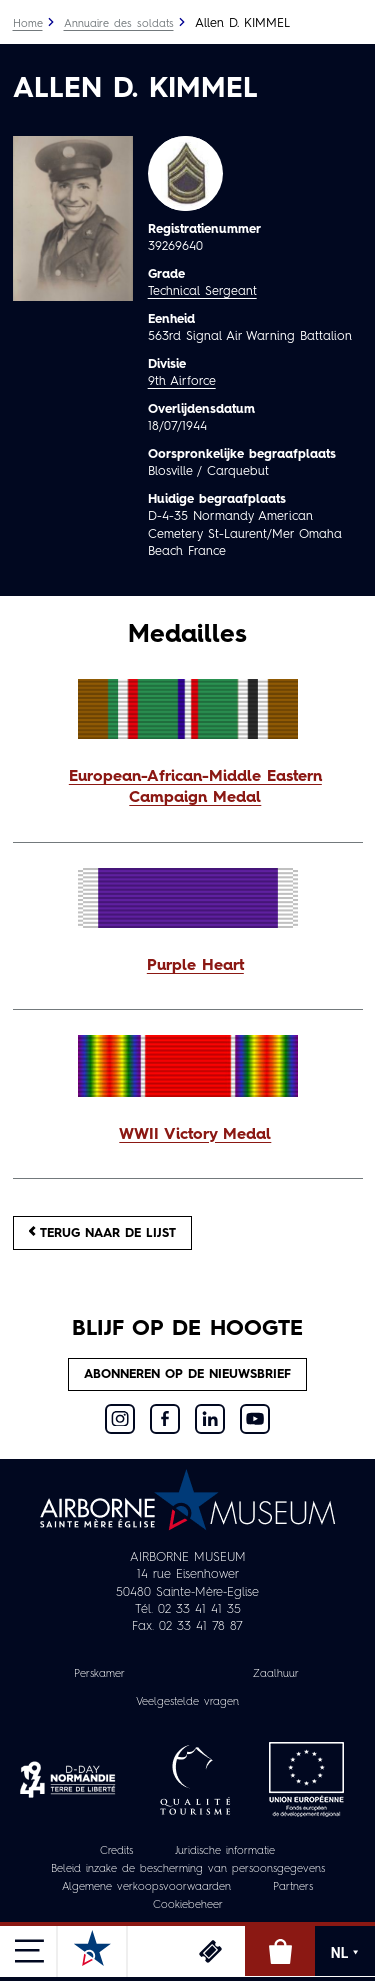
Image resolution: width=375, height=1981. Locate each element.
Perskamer (99, 1674)
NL (345, 1953)
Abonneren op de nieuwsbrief (187, 1374)
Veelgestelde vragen (187, 1702)
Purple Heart (195, 966)
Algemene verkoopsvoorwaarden (146, 1887)
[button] (188, 789)
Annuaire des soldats (119, 24)
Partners (293, 1887)
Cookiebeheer (188, 1905)
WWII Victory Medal (195, 1135)
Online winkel (280, 1951)
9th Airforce (182, 381)
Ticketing (210, 1951)
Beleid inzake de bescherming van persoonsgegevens (188, 1869)
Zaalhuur (276, 1674)
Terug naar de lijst (102, 1232)
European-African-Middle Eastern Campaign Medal (195, 788)
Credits (116, 1851)
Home (28, 24)
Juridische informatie (225, 1851)
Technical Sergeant (202, 291)
